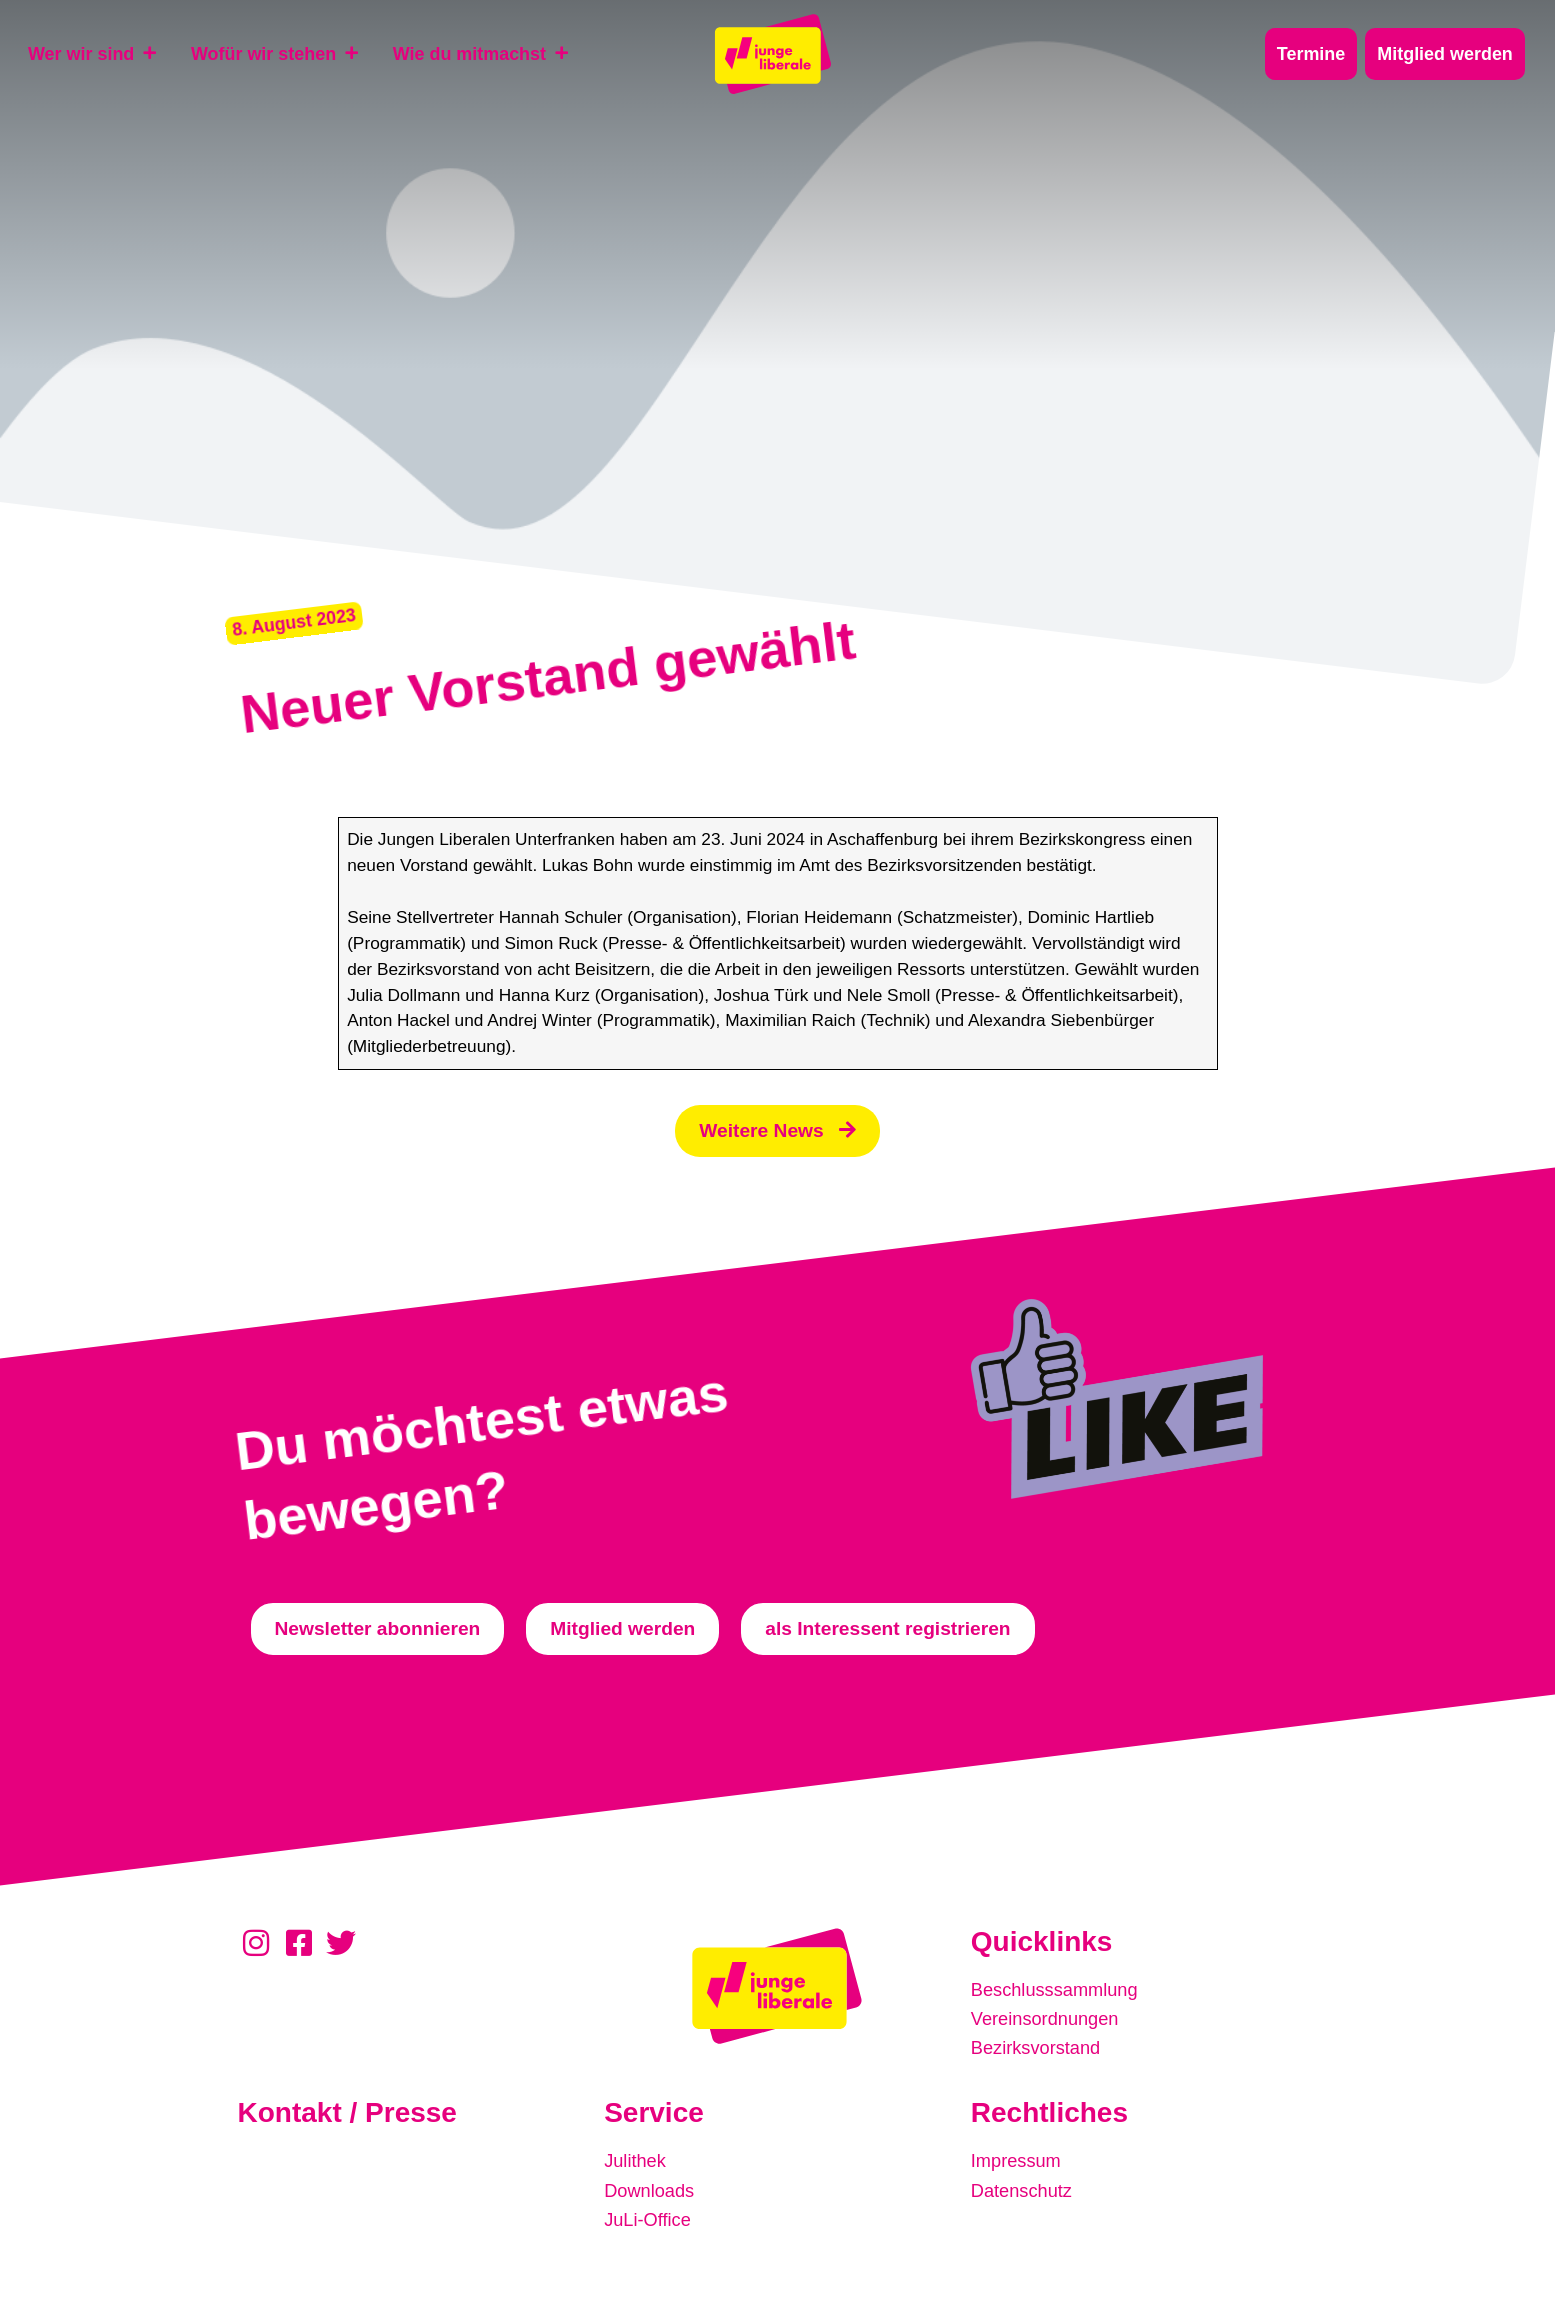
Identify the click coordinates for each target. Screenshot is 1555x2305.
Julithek (636, 2160)
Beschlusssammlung (1059, 1992)
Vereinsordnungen (1049, 2020)
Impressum (1018, 2160)
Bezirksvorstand (1039, 2048)
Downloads (651, 2188)
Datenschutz (1024, 2188)
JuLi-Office (649, 2216)
